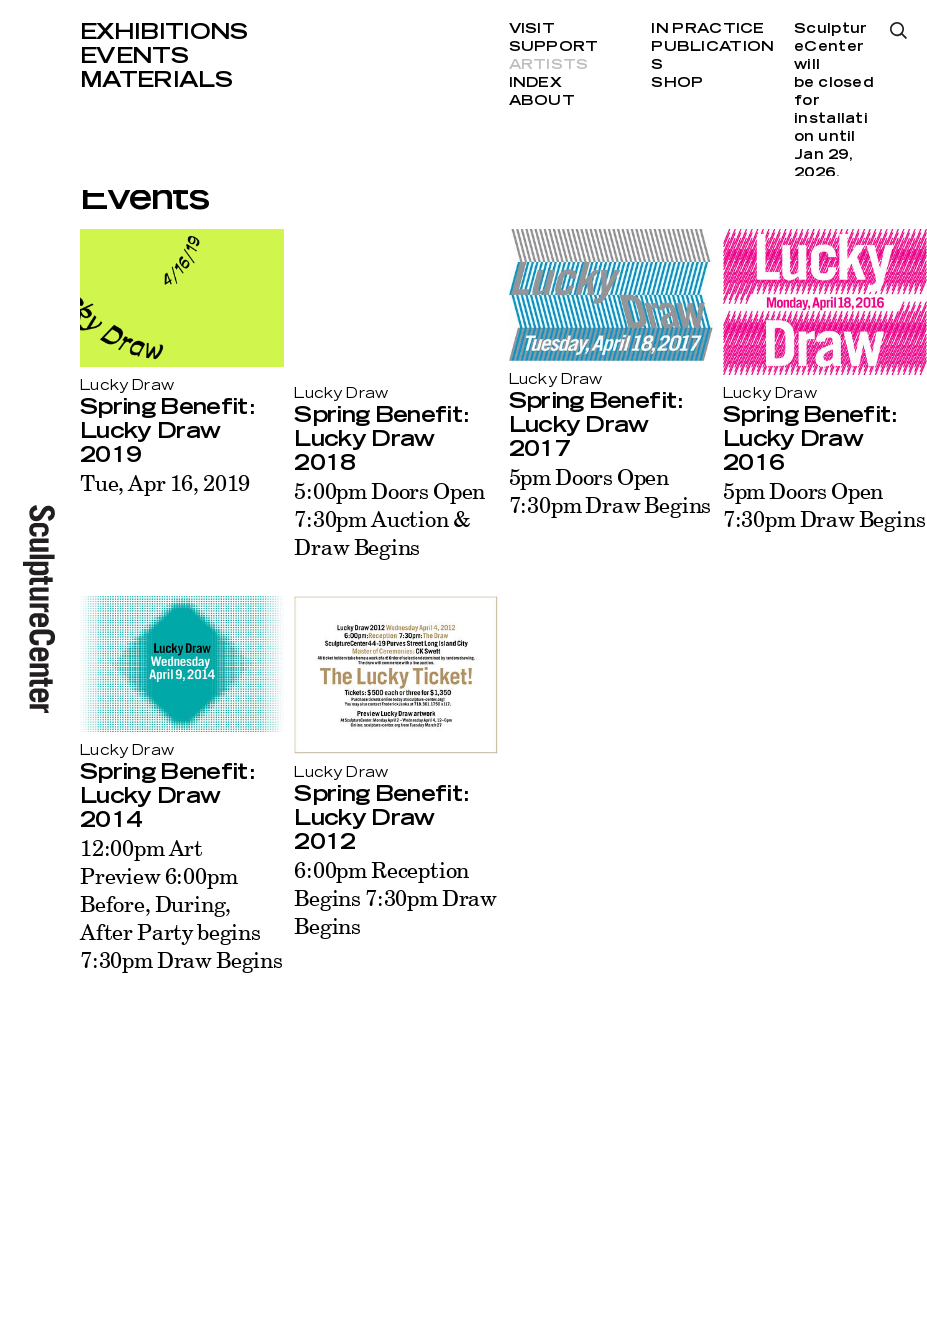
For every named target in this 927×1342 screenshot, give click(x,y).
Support (554, 47)
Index (535, 83)
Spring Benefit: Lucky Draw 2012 (381, 818)
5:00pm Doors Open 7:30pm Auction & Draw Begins (389, 518)
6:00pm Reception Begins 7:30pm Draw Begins (395, 897)
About (542, 101)
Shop (677, 83)
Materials (156, 80)
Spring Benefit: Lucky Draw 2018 (381, 439)
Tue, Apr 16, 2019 (165, 482)
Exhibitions (164, 32)
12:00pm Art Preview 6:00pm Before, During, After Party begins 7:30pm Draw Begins (181, 903)
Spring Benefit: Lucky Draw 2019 (167, 431)
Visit (532, 29)
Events (134, 56)
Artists (549, 65)
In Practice (707, 29)
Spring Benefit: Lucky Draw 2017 (596, 425)
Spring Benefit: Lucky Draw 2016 (810, 439)
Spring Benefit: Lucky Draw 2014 (167, 796)
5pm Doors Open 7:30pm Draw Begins (610, 490)
